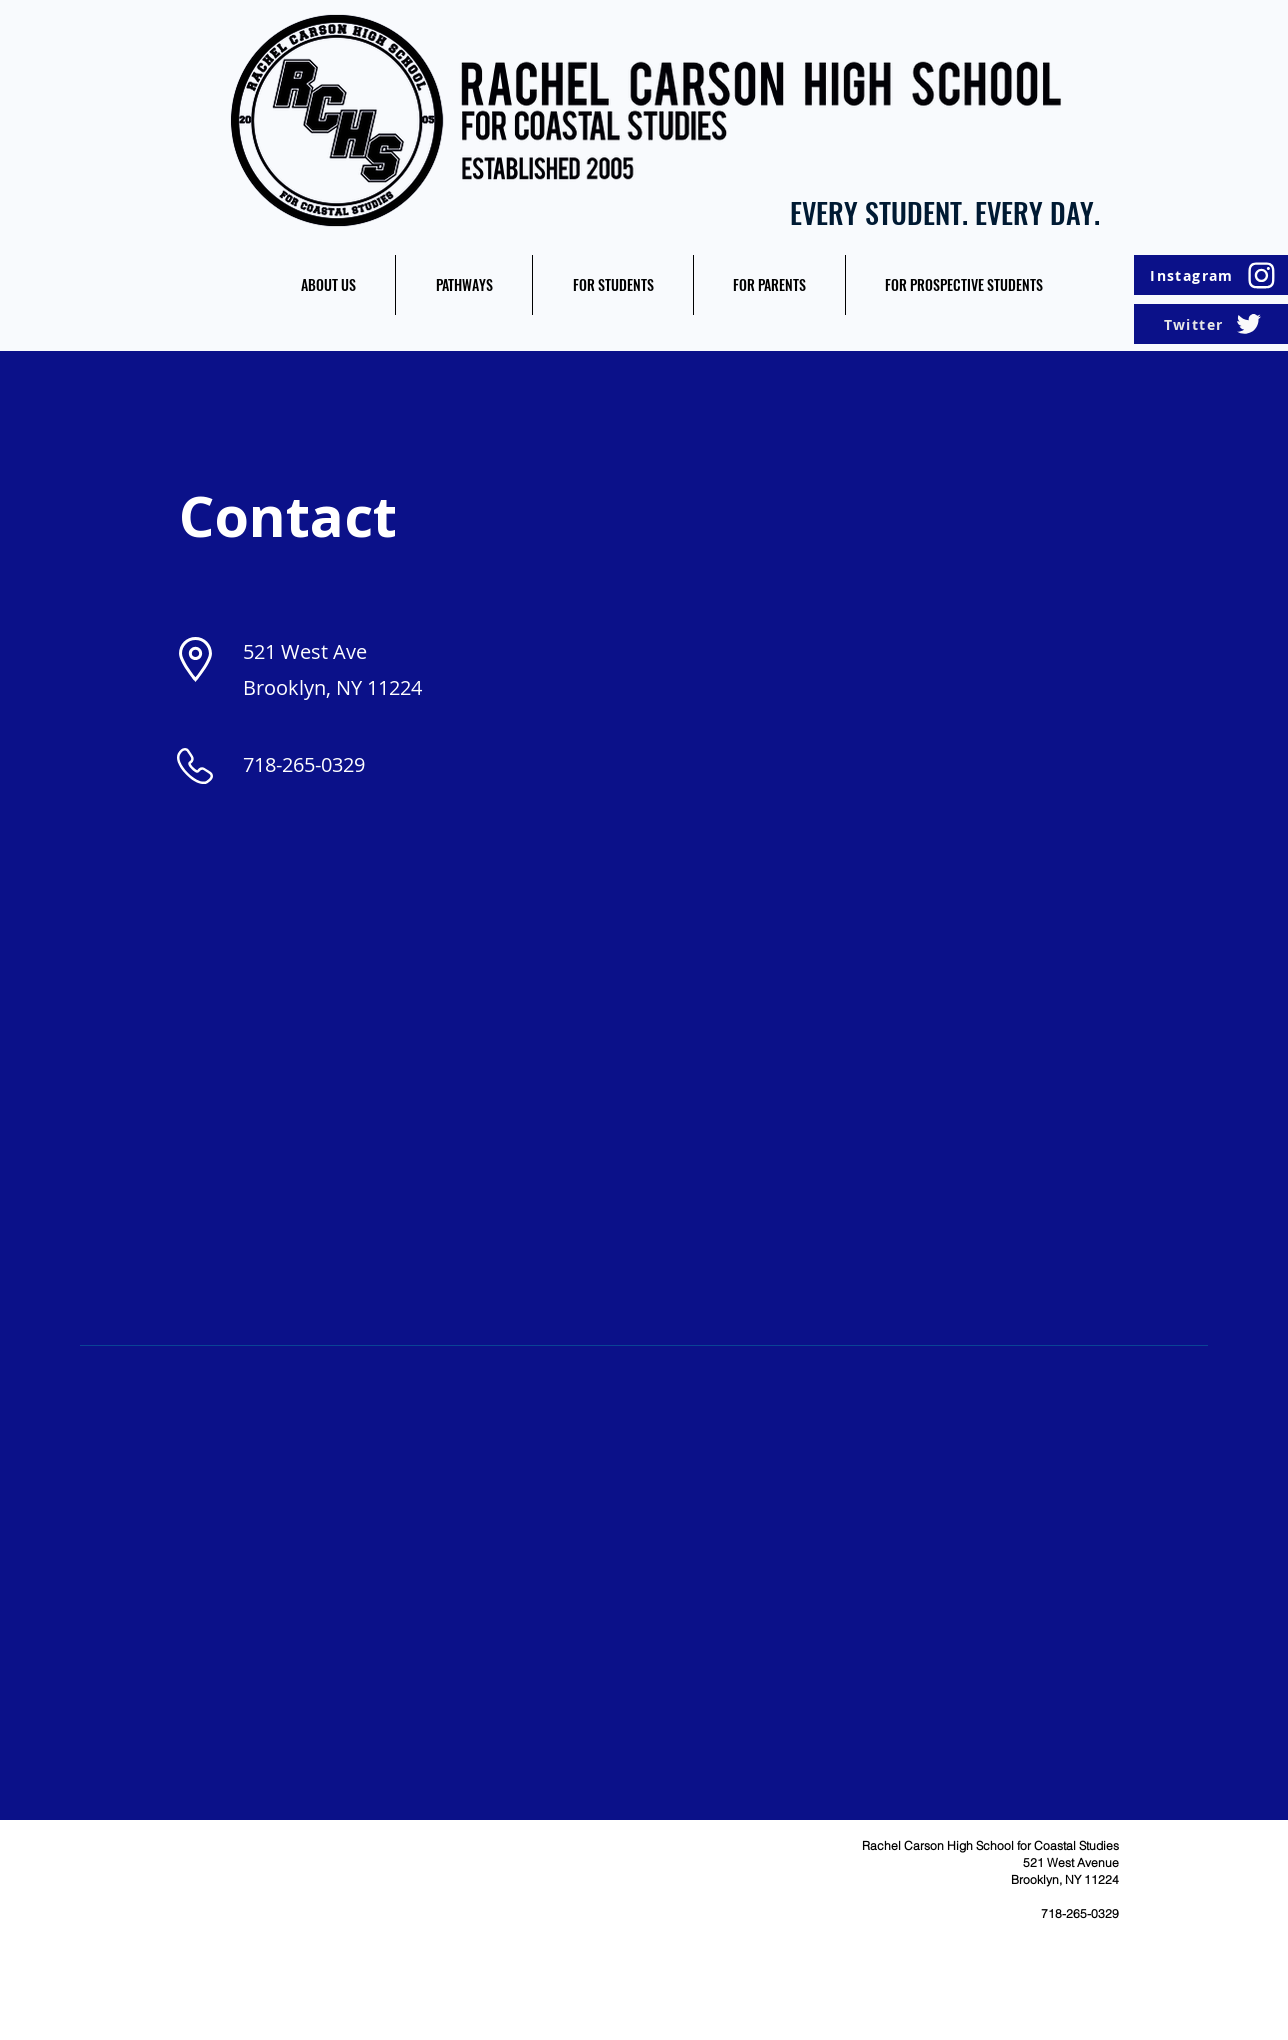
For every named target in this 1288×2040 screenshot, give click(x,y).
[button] (328, 285)
